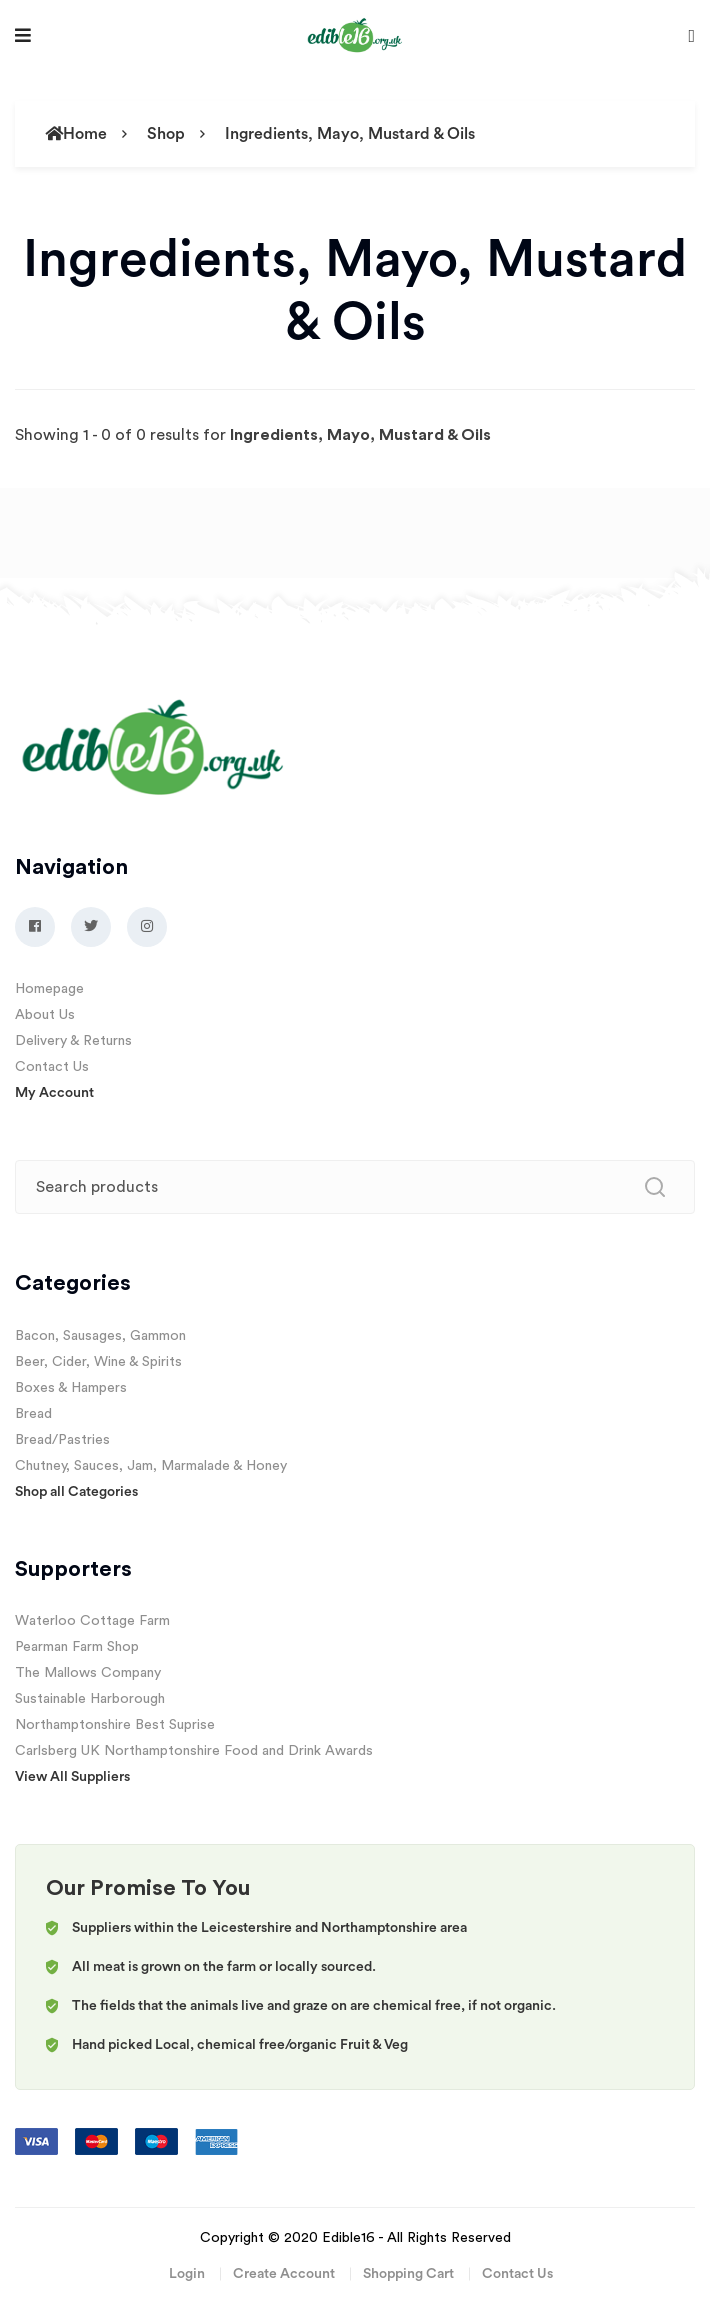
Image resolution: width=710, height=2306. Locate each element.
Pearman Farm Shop (77, 1647)
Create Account (284, 2274)
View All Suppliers (72, 1777)
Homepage (49, 989)
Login (187, 2274)
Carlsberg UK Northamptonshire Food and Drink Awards (194, 1751)
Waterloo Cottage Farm (92, 1621)
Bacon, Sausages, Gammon (100, 1336)
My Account (54, 1093)
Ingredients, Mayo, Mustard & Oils (350, 134)
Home (76, 134)
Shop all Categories (76, 1492)
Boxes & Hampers (71, 1388)
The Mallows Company (88, 1673)
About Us (45, 1015)
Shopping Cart (408, 2274)
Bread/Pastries (62, 1440)
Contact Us (52, 1067)
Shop (166, 134)
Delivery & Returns (73, 1041)
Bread (33, 1414)
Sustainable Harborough (90, 1699)
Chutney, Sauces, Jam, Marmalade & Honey (151, 1466)
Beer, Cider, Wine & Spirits (98, 1362)
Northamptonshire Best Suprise (115, 1725)
